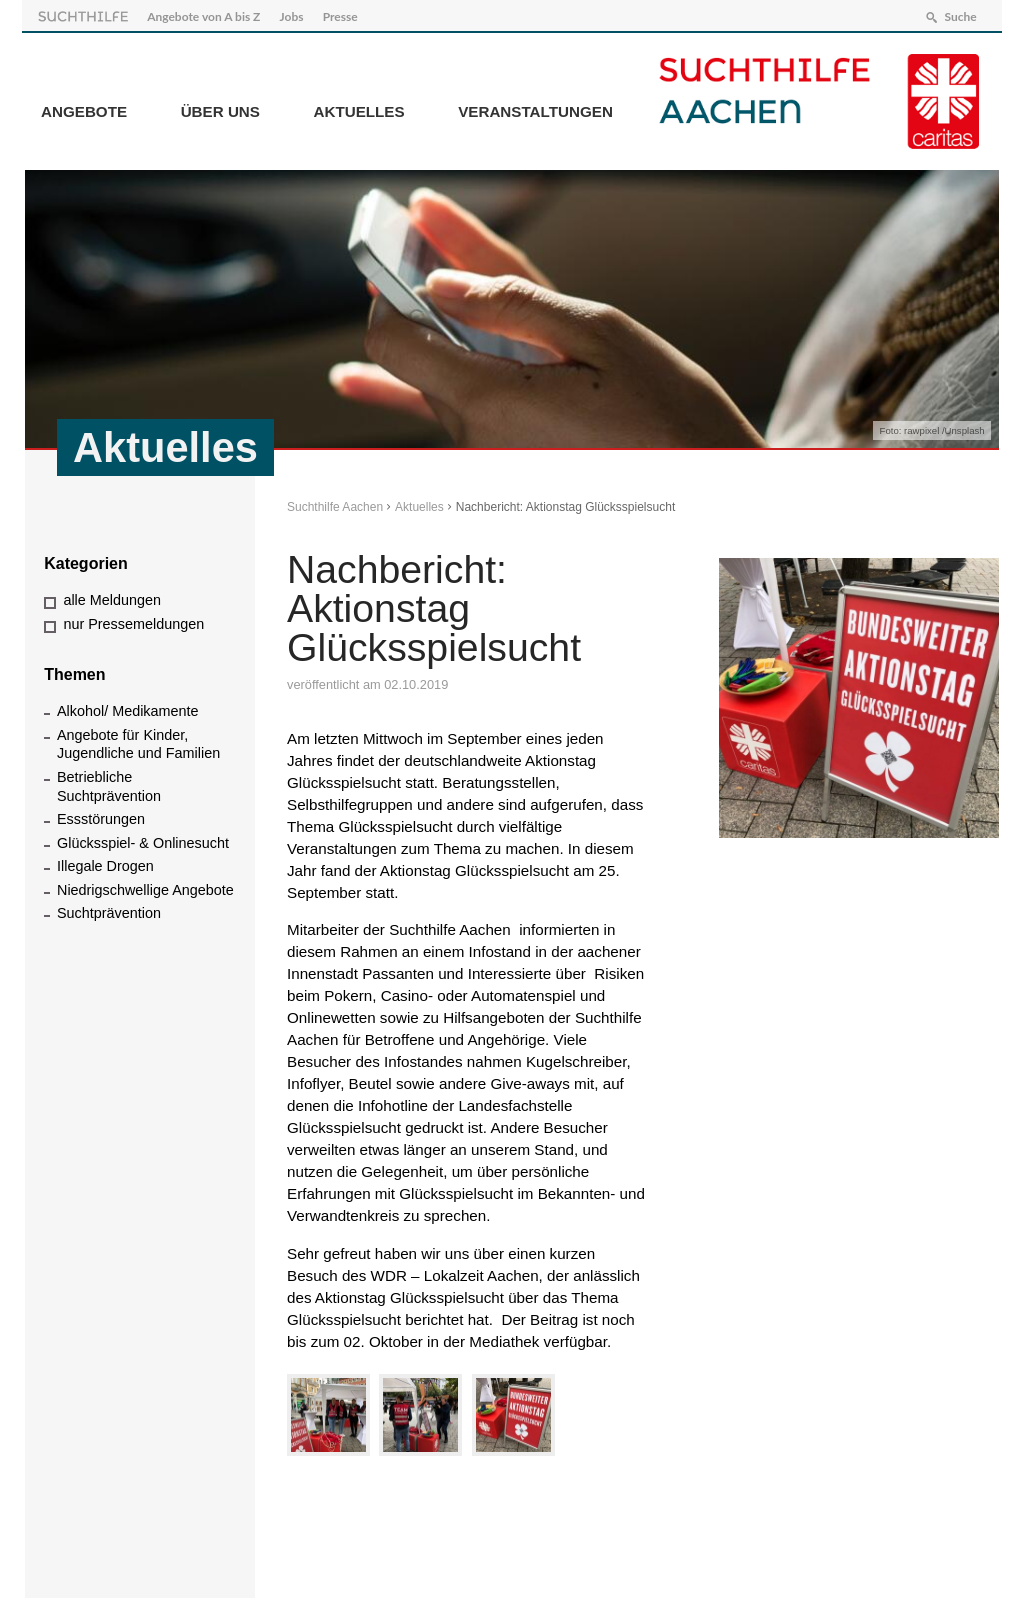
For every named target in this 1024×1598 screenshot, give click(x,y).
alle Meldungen (112, 597)
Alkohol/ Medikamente (128, 708)
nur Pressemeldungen (133, 620)
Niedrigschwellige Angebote (145, 886)
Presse (343, 13)
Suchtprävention (109, 910)
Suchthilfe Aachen (335, 504)
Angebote (84, 108)
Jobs (295, 13)
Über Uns (220, 108)
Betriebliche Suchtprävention (109, 783)
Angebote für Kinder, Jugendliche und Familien (138, 740)
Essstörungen (101, 816)
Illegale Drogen (105, 863)
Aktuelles (359, 108)
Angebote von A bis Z (206, 13)
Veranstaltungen (535, 108)
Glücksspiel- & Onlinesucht (143, 839)
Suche (957, 13)
